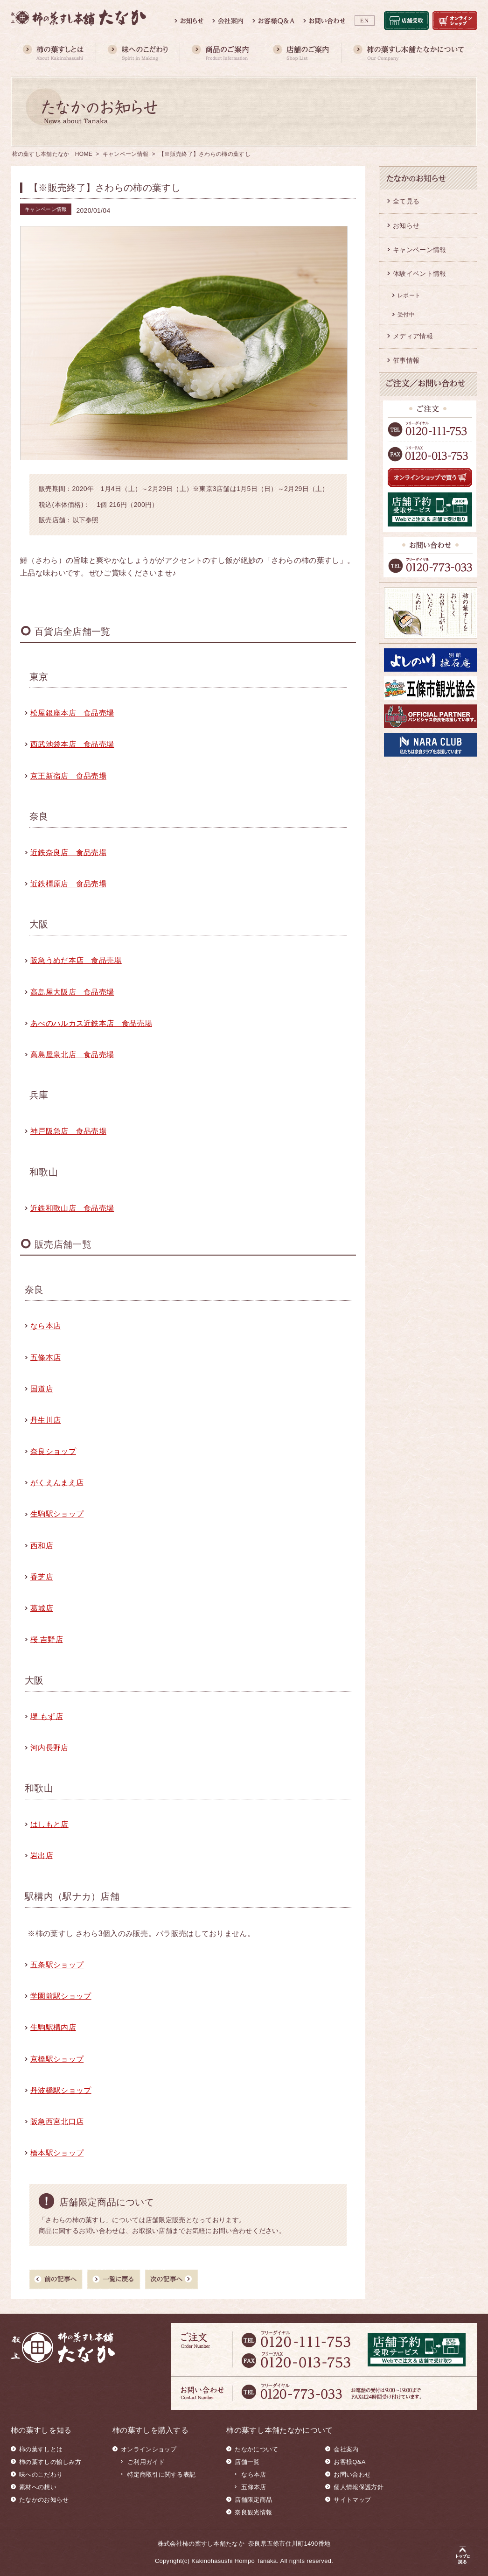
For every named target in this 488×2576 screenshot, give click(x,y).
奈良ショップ (53, 1451)
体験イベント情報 (419, 273)
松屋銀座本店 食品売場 (72, 713)
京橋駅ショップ (57, 2059)
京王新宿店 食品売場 (68, 776)
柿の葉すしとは (41, 2449)
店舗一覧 (247, 2462)
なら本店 (45, 1326)
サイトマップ (352, 2500)
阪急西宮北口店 (57, 2122)
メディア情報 (413, 336)
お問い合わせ (352, 2474)
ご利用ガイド (146, 2462)
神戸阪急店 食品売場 (68, 1131)
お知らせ (406, 225)
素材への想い (37, 2487)
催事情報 (406, 360)
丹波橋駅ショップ (60, 2090)
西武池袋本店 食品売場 (72, 744)
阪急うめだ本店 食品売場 (76, 960)
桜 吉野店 (46, 1639)
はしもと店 (49, 1824)
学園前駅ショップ (60, 1996)
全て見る (406, 201)
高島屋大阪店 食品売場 (72, 992)
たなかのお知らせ (44, 2500)
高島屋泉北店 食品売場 (72, 1055)
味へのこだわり (41, 2474)
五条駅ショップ (57, 1965)
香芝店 (41, 1577)
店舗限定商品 (253, 2500)
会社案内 (346, 2449)
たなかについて (256, 2449)
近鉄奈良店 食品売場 (68, 852)
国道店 (41, 1389)
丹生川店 (45, 1420)
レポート (408, 295)
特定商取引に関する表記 (161, 2474)
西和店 (41, 1546)
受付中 (406, 314)
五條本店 (45, 1358)
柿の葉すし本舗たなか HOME (52, 154)
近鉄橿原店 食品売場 (68, 884)
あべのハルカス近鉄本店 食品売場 (91, 1023)
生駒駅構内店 (53, 2027)
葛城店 (41, 1608)
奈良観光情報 (253, 2512)
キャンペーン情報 (125, 154)
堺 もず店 (46, 1716)
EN (364, 20)
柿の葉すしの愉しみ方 (50, 2462)
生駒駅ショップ (57, 1514)
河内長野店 (49, 1748)
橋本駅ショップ (57, 2153)
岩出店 (41, 1856)
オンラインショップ (149, 2449)
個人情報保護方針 (358, 2487)
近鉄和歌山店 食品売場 (72, 1208)
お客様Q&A (349, 2462)
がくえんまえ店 (57, 1483)
